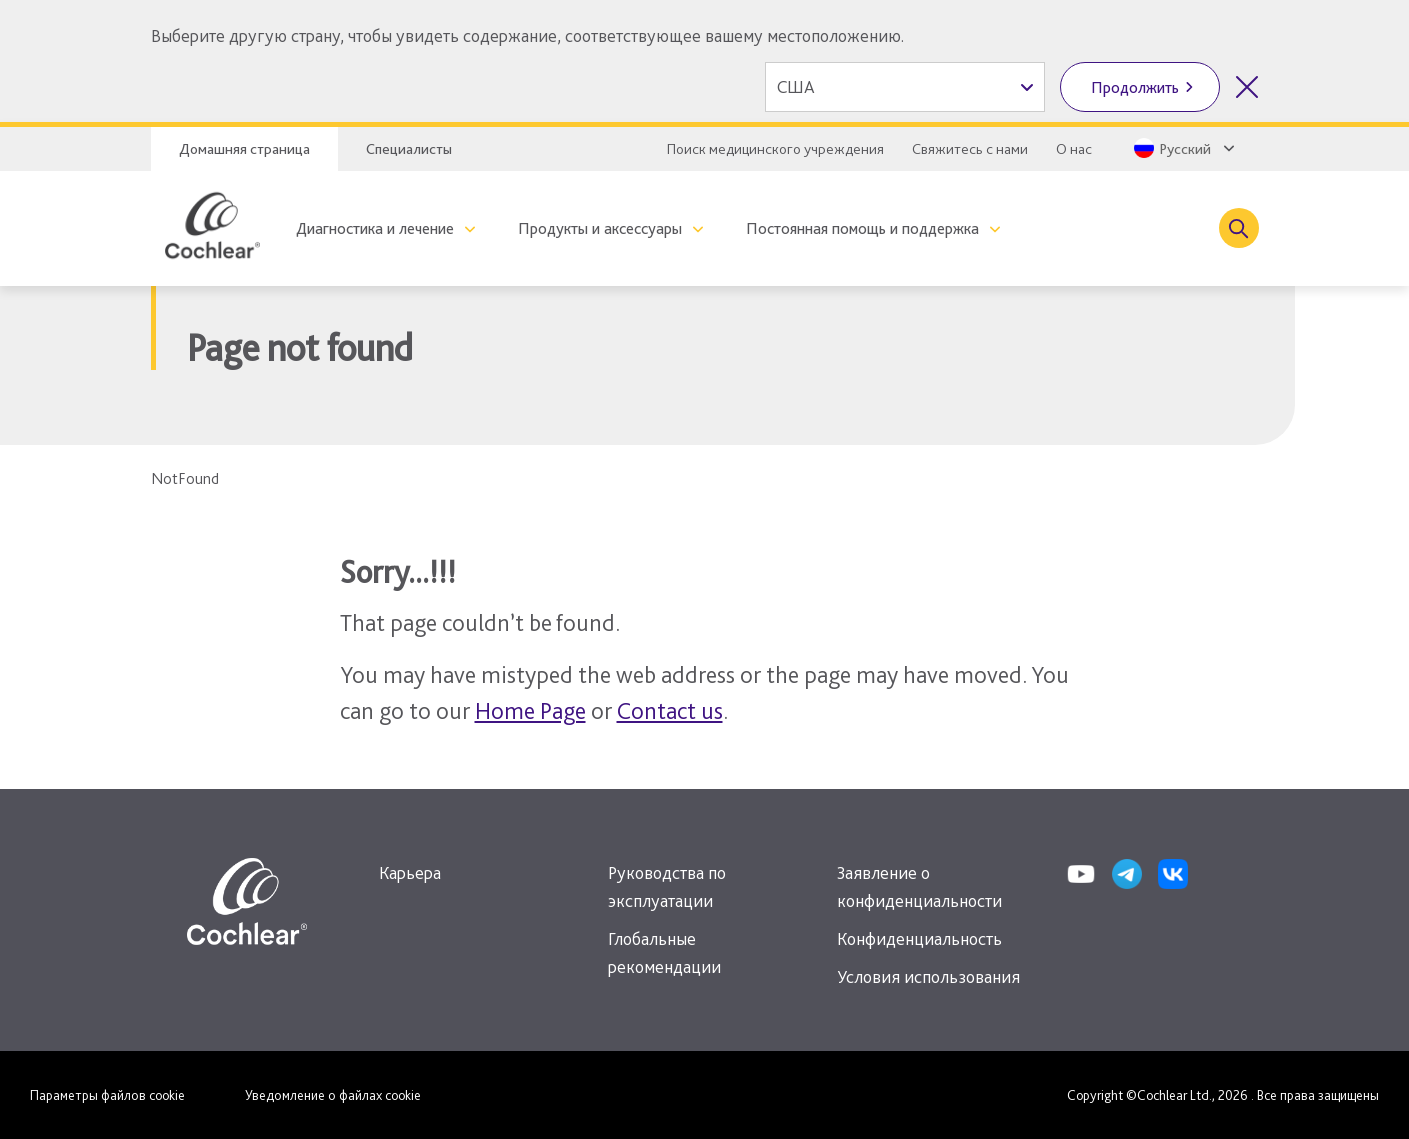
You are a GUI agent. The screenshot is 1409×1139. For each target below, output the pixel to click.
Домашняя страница (244, 149)
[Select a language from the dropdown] (1182, 148)
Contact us (670, 710)
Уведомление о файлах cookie (333, 1095)
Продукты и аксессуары (600, 228)
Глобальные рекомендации (664, 952)
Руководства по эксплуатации (667, 886)
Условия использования (928, 976)
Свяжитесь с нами (970, 149)
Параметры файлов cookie (107, 1095)
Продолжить (1135, 87)
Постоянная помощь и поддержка (862, 228)
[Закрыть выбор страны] (1247, 87)
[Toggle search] (1239, 228)
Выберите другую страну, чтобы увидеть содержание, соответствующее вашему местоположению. (527, 35)
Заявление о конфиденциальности (919, 886)
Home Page (530, 710)
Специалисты (409, 149)
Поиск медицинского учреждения (775, 149)
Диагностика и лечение (375, 228)
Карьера (410, 872)
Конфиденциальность (919, 938)
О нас (1074, 149)
